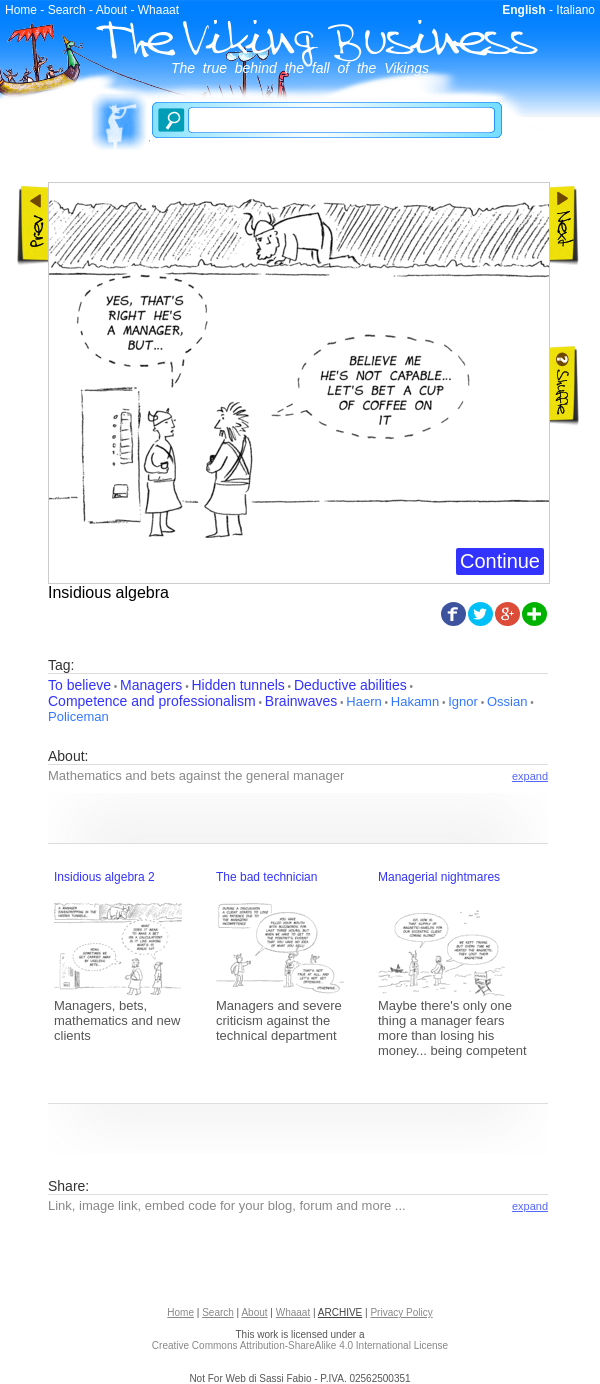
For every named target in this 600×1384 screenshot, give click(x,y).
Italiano (575, 10)
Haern (363, 701)
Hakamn (415, 701)
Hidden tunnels (237, 685)
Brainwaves (301, 701)
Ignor (463, 701)
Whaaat (158, 10)
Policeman (78, 716)
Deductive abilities (350, 685)
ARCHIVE (340, 1312)
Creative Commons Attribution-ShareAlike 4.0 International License (300, 1345)
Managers (151, 685)
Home (21, 10)
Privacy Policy (401, 1312)
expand (530, 776)
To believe (79, 685)
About (111, 10)
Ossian (507, 701)
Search (67, 10)
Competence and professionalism (152, 701)
